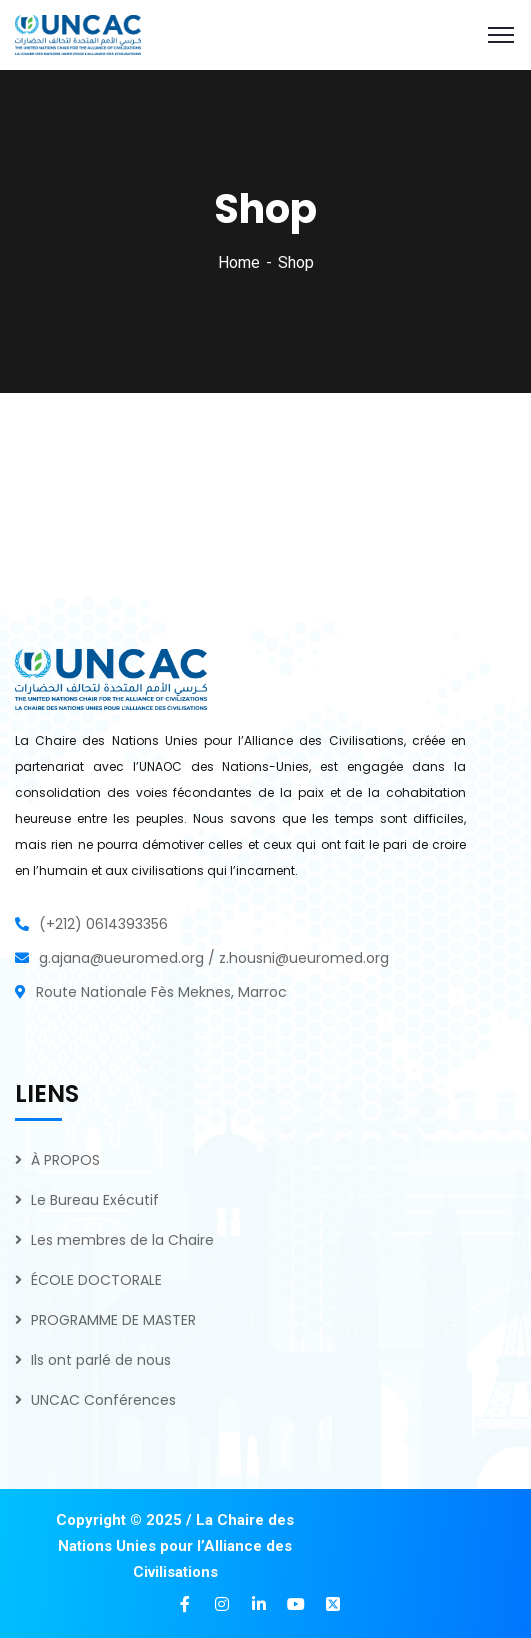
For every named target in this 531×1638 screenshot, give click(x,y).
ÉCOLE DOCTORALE (96, 1280)
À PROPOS (65, 1160)
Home (239, 262)
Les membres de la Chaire (122, 1240)
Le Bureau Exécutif (95, 1200)
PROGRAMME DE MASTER (113, 1320)
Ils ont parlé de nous (101, 1360)
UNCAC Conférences (103, 1400)
